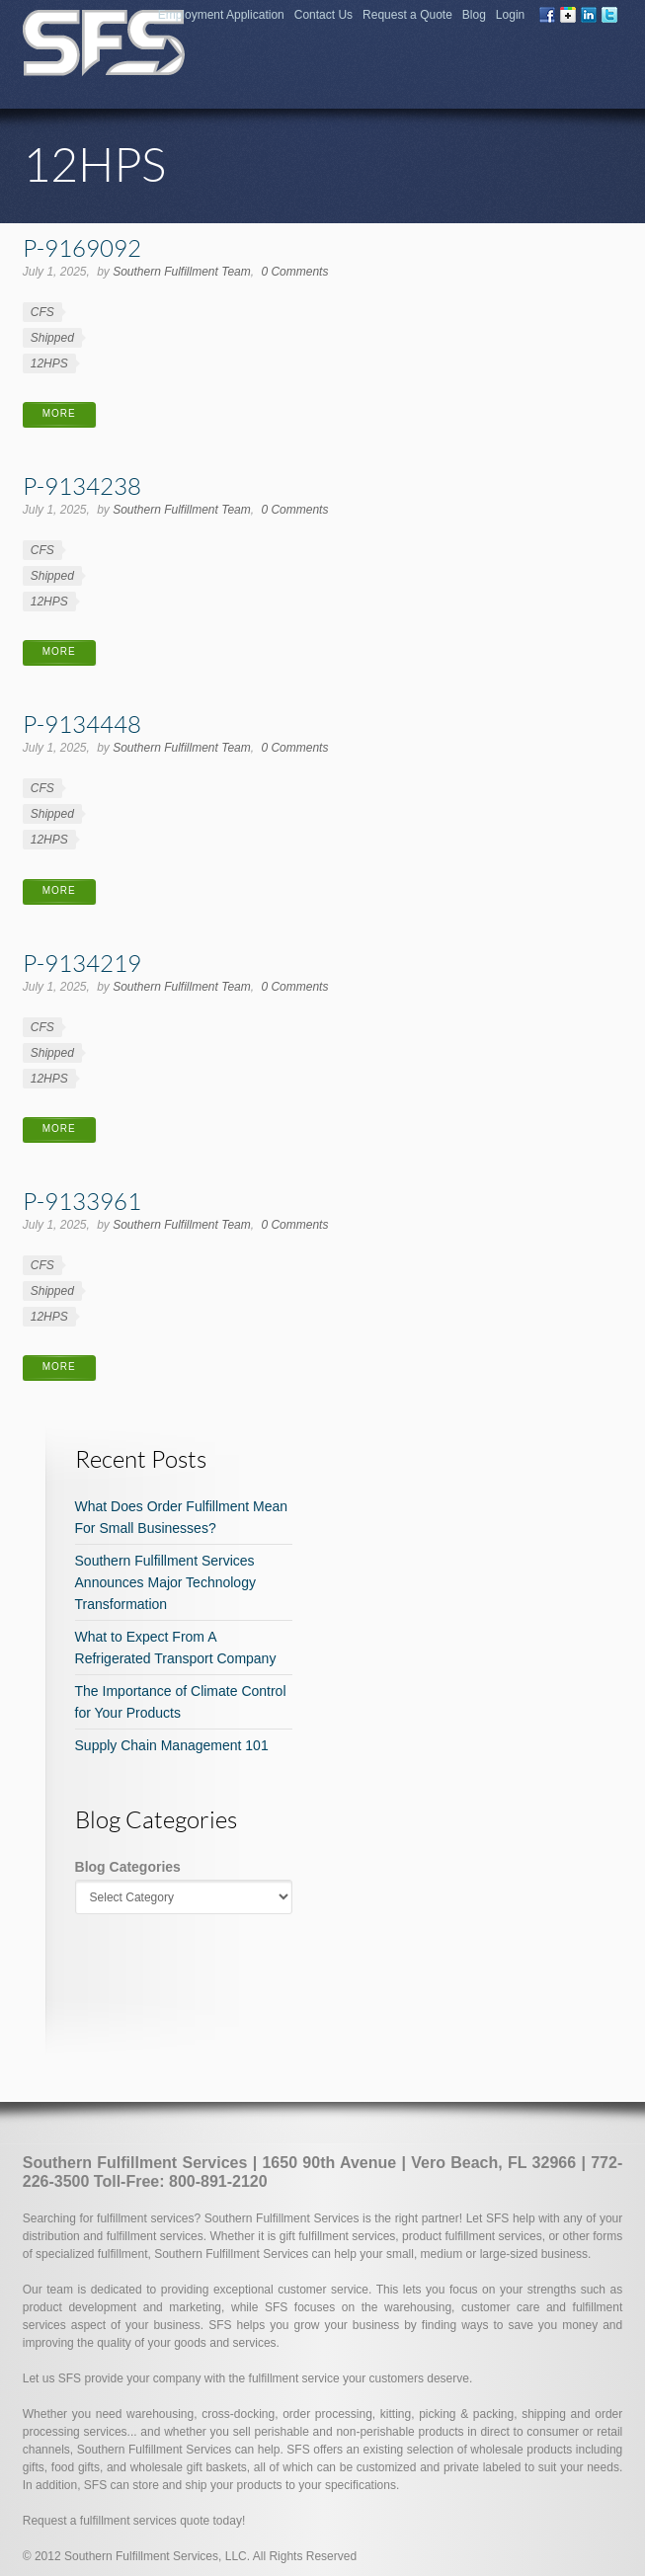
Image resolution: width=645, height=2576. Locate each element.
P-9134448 (82, 723)
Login (510, 15)
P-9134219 (82, 962)
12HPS (49, 363)
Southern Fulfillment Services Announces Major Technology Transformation (165, 1582)
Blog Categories (128, 1867)
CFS (42, 312)
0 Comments (294, 272)
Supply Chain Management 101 (172, 1745)
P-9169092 (82, 247)
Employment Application (221, 15)
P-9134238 (82, 485)
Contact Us (323, 15)
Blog (474, 15)
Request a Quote (407, 15)
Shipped (52, 338)
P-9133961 (82, 1200)
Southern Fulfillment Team (182, 272)
